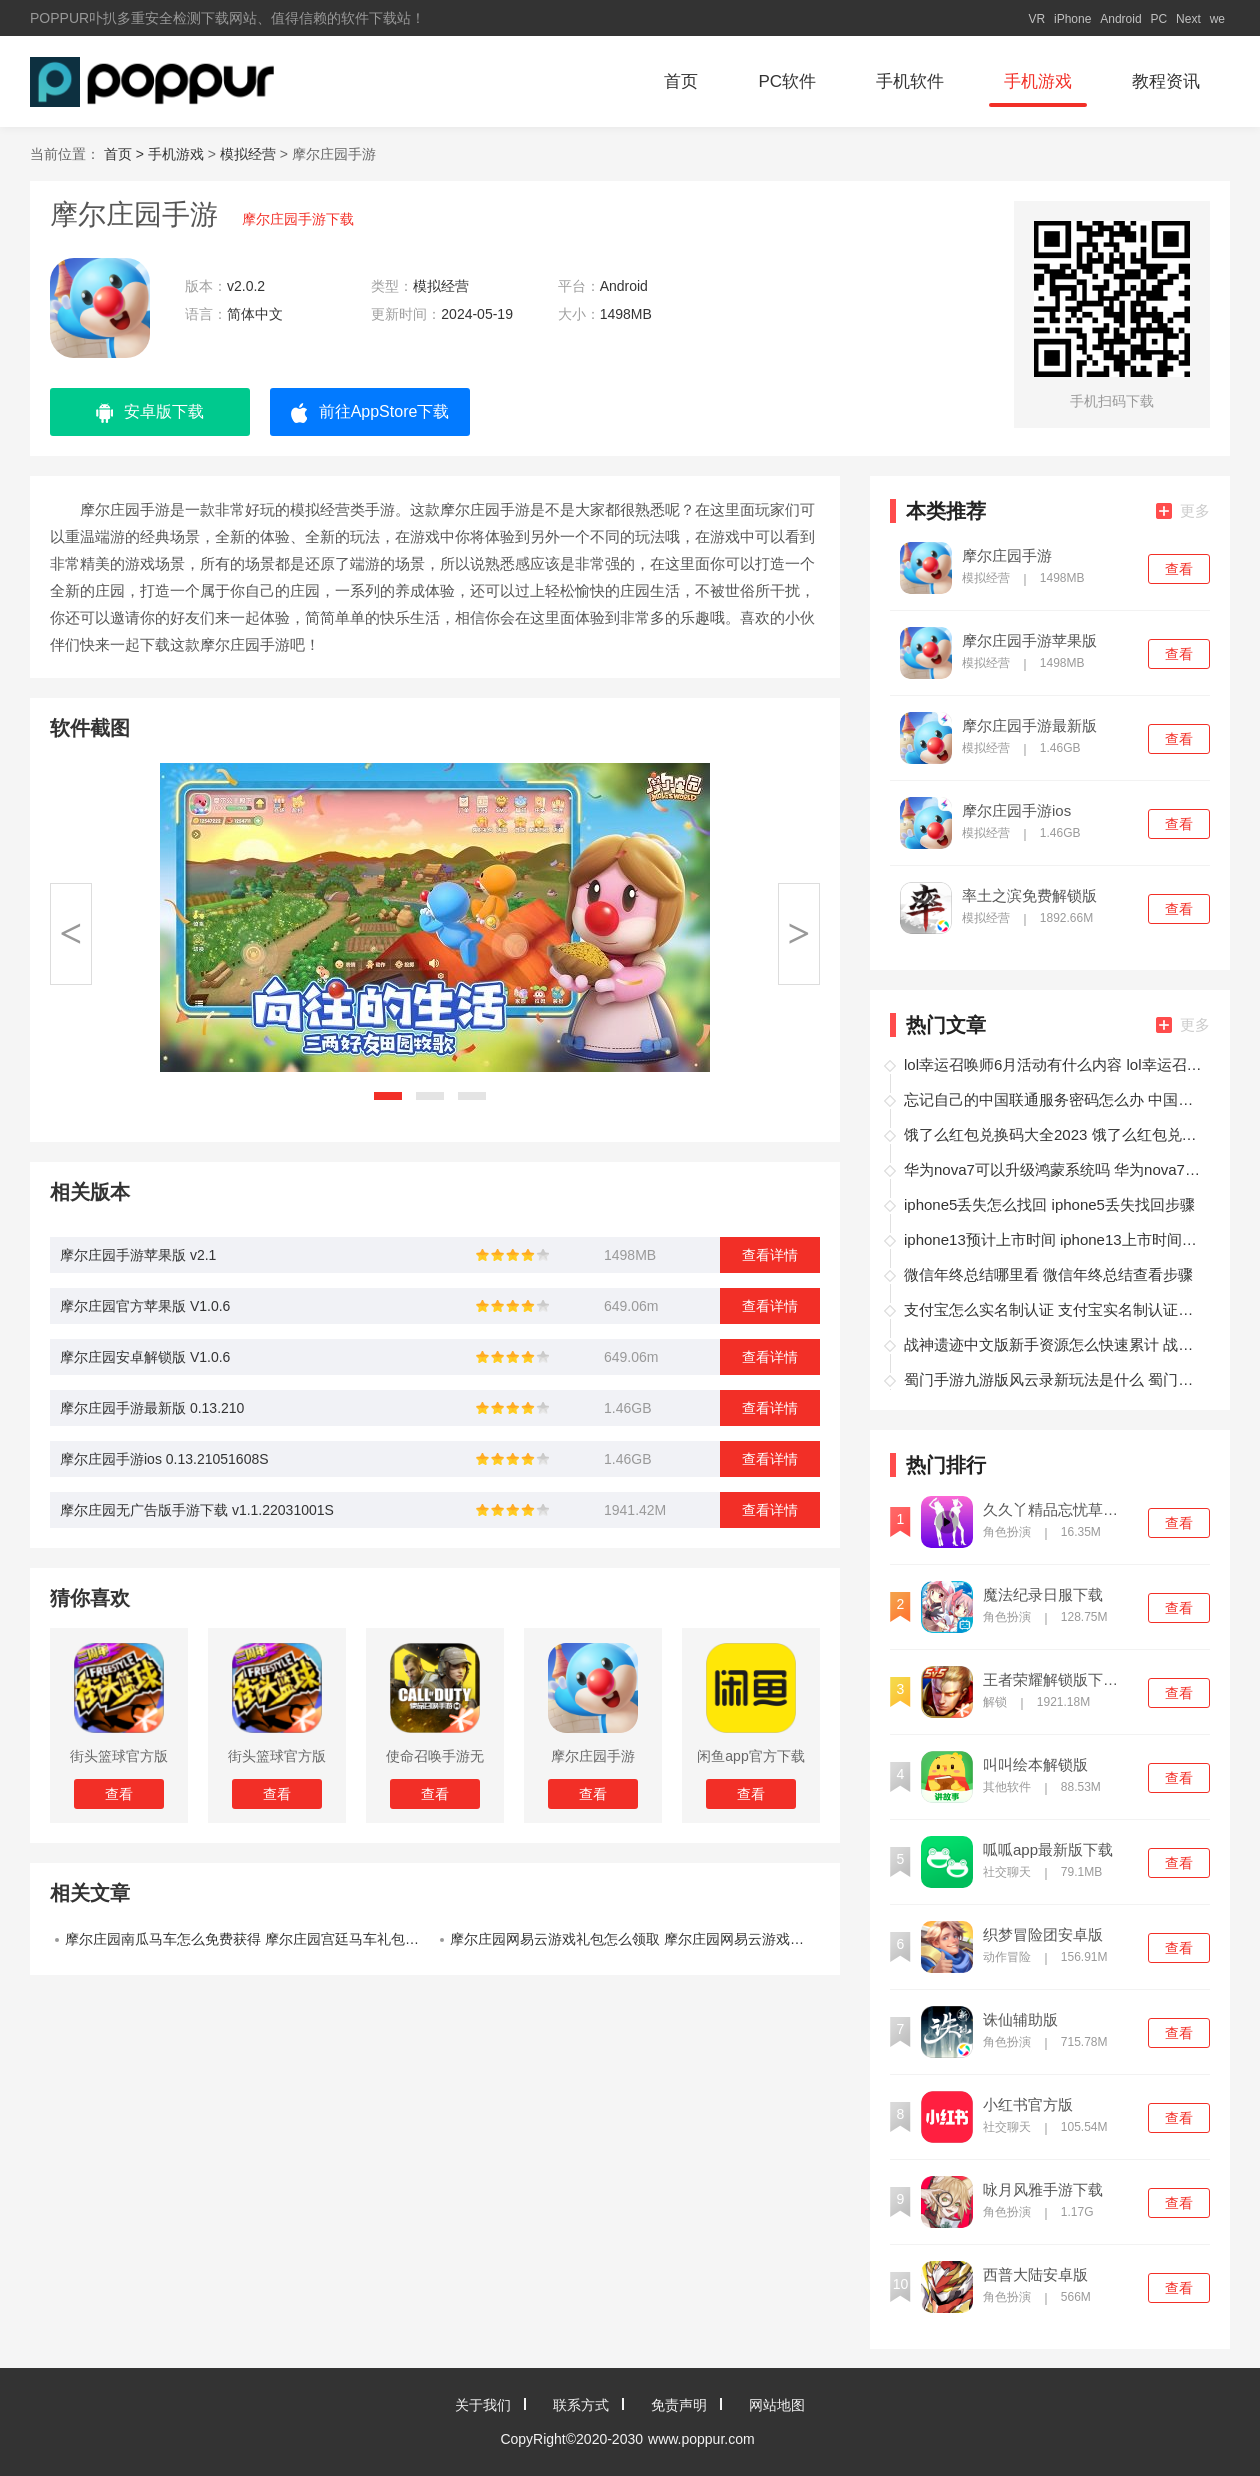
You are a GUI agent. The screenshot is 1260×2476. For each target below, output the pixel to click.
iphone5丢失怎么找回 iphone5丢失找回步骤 (1049, 1204)
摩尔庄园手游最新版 (1029, 726)
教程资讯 (1166, 81)
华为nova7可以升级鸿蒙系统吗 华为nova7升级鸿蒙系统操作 (1054, 1169)
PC (1159, 19)
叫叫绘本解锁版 (1035, 1765)
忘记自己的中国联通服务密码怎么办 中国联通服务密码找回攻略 (1054, 1099)
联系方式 (581, 2405)
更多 (1183, 510)
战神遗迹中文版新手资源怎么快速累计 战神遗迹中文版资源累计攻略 (1054, 1344)
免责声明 (679, 2405)
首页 (681, 81)
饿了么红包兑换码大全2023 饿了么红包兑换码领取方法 (1054, 1134)
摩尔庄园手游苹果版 (1029, 641)
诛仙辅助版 (1020, 2020)
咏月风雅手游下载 (1043, 2190)
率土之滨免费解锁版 (1029, 896)
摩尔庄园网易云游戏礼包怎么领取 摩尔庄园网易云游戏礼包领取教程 (635, 1939)
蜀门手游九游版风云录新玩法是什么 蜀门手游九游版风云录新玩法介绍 (1054, 1379)
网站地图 (777, 2405)
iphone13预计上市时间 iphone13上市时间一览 (1054, 1239)
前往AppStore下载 (370, 413)
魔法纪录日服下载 (1043, 1595)
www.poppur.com (701, 2439)
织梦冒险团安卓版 (1043, 1935)
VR (1036, 19)
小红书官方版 (1028, 2105)
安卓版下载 (150, 413)
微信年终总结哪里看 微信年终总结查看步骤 (1048, 1274)
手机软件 (910, 81)
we (1217, 19)
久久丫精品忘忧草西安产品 (1057, 1510)
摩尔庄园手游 (1007, 556)
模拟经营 (248, 154)
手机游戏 (1038, 81)
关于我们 (483, 2405)
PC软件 (787, 81)
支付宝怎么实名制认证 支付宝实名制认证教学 (1054, 1309)
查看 (1179, 569)
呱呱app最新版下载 (1048, 1850)
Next (1188, 19)
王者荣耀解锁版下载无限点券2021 (1057, 1680)
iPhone (1072, 19)
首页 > (126, 154)
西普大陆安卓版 (1035, 2275)
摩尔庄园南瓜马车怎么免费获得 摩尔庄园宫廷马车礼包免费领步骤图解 (250, 1939)
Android (1120, 19)
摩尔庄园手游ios (1016, 811)
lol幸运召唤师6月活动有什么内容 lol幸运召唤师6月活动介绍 (1054, 1064)
